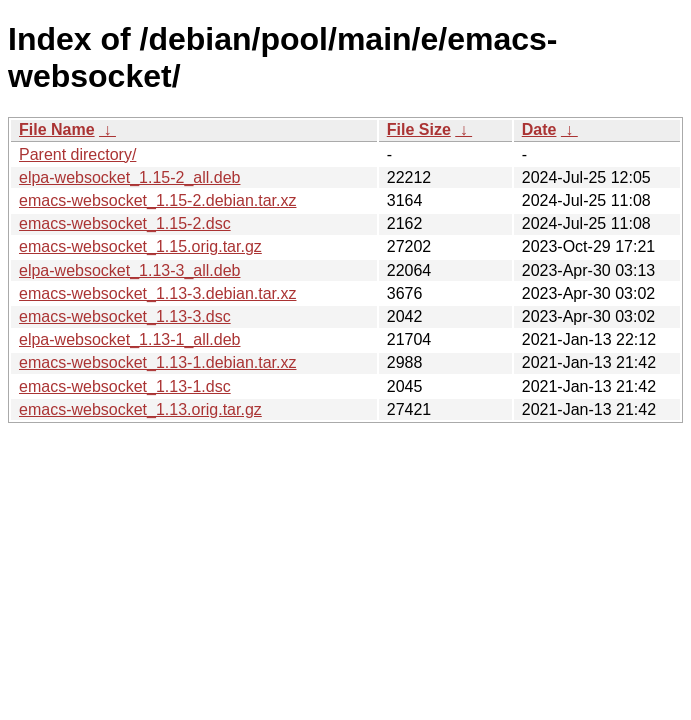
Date (539, 129)
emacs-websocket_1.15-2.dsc (125, 223)
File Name (57, 129)
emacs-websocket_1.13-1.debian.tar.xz (157, 362)
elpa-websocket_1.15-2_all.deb (129, 177)
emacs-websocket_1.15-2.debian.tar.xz (157, 200)
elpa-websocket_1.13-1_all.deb (129, 339)
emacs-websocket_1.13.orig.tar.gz (140, 409)
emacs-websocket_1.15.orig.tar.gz (140, 246)
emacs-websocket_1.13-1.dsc (125, 386)
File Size (419, 129)
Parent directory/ (77, 154)
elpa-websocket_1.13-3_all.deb (129, 270)
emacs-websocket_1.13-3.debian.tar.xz (157, 293)
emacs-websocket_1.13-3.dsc (125, 316)
